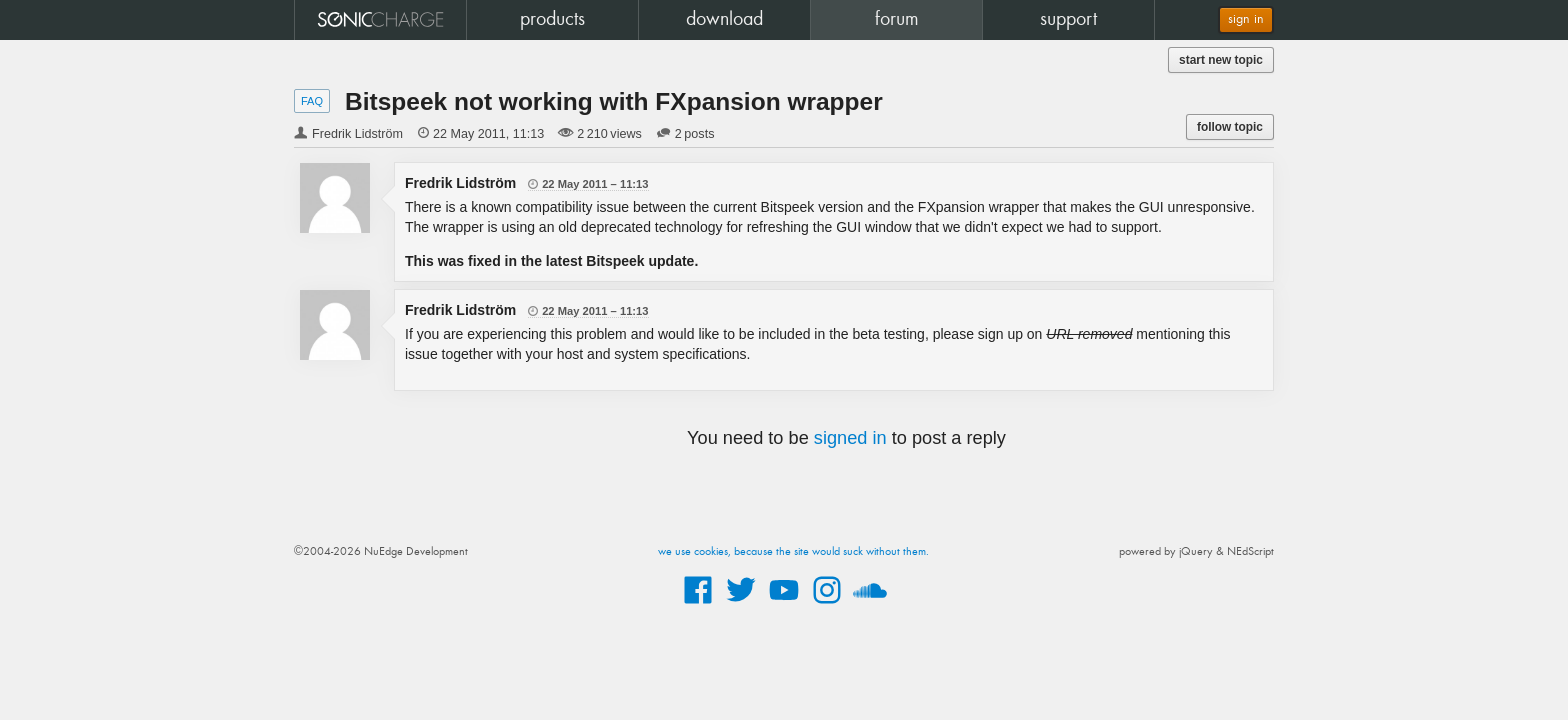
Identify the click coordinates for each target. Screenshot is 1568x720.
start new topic (1221, 60)
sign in (1246, 19)
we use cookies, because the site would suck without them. (793, 552)
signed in (850, 438)
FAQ (312, 101)
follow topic (1230, 127)
